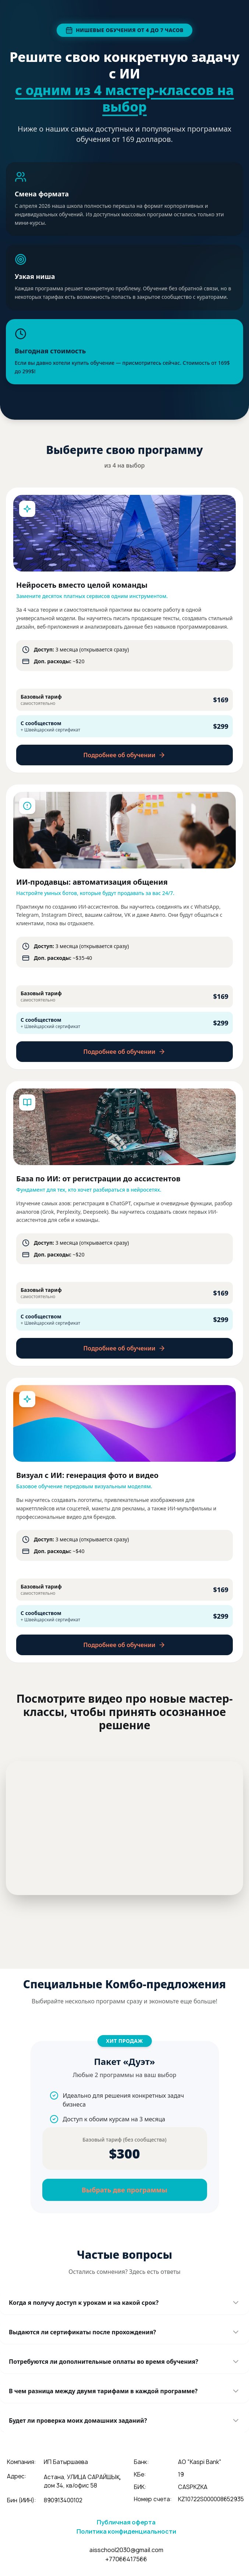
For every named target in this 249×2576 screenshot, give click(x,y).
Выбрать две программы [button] (124, 2189)
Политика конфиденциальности (126, 2531)
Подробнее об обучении (124, 755)
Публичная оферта (126, 2522)
